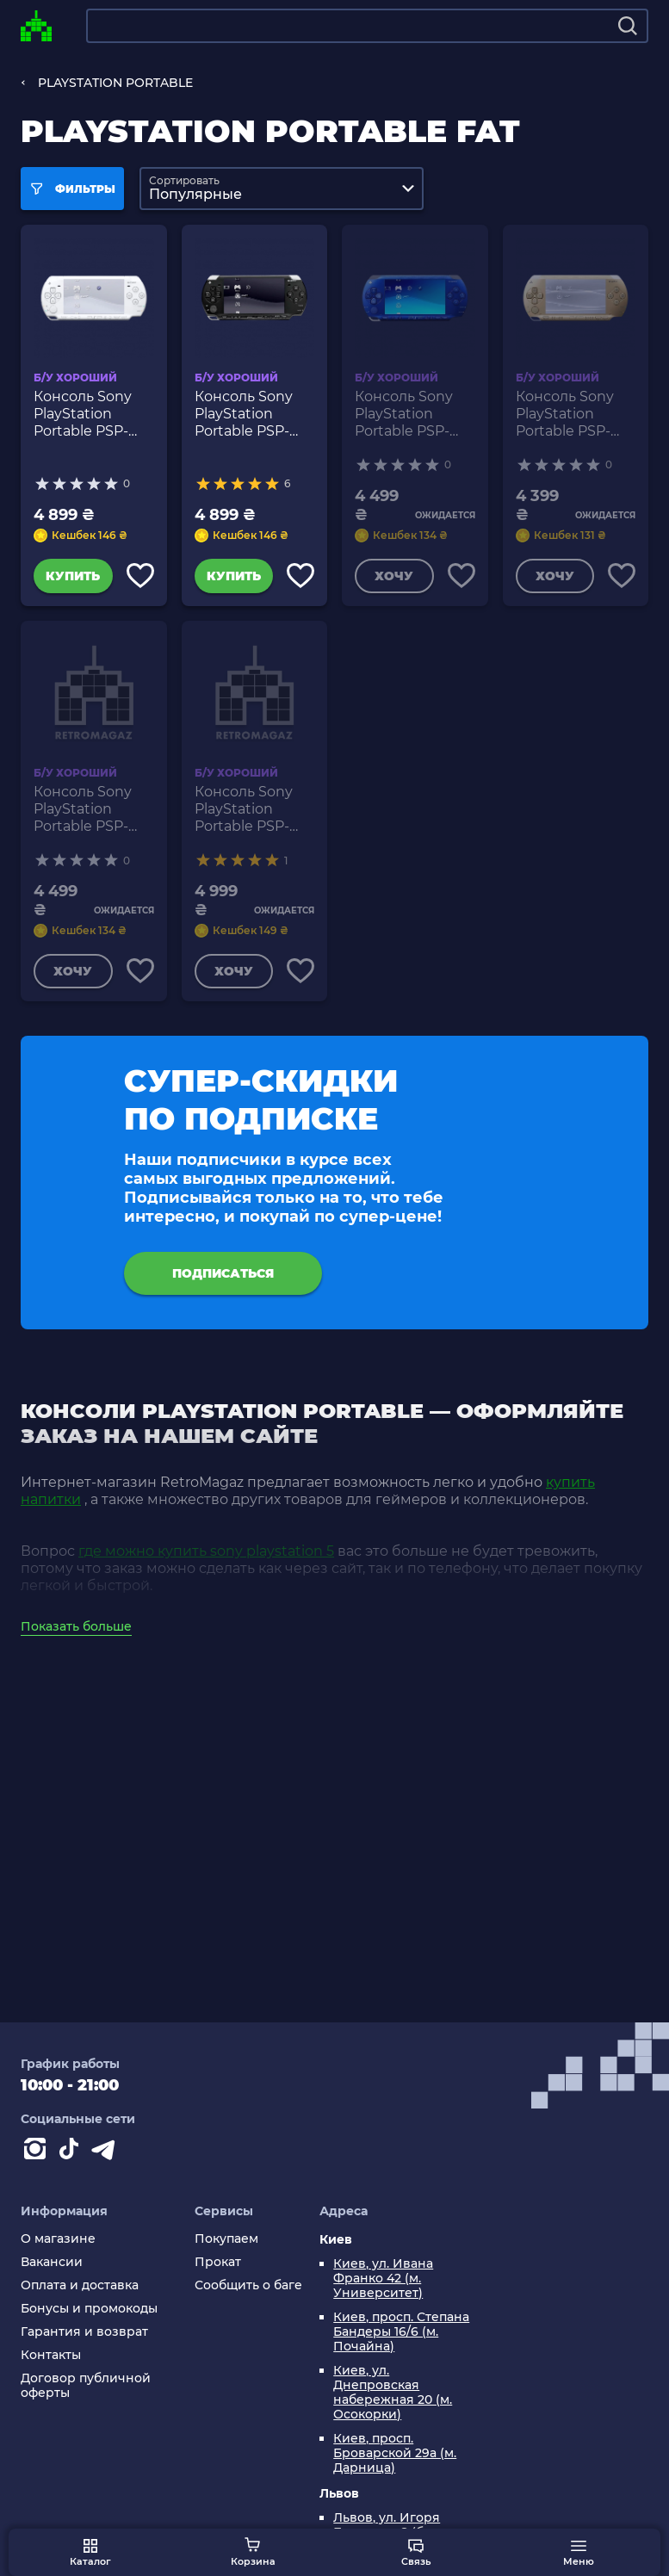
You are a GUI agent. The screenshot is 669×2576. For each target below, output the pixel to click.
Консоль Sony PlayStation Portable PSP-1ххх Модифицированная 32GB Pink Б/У (94, 809)
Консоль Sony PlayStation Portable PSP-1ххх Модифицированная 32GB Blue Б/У (415, 414)
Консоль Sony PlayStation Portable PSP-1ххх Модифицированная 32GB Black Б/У (255, 414)
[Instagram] (38, 2152)
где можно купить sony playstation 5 (206, 1551)
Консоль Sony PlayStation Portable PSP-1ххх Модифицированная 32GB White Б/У (94, 414)
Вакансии (52, 2262)
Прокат (218, 2262)
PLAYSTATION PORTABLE (115, 82)
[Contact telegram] (107, 2152)
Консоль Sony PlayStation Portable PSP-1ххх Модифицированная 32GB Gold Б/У (576, 414)
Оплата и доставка (80, 2285)
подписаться (223, 1273)
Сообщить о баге (248, 2285)
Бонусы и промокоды (89, 2308)
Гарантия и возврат (84, 2332)
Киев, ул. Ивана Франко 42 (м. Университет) (383, 2278)
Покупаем (226, 2239)
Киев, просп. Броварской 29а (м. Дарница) (394, 2453)
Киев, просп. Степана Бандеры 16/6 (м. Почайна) (401, 2332)
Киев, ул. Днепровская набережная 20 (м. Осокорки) (392, 2392)
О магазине (58, 2239)
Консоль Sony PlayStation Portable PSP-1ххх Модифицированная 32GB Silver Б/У (255, 809)
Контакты (51, 2355)
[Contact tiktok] (72, 2152)
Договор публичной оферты (86, 2385)
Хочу (394, 576)
